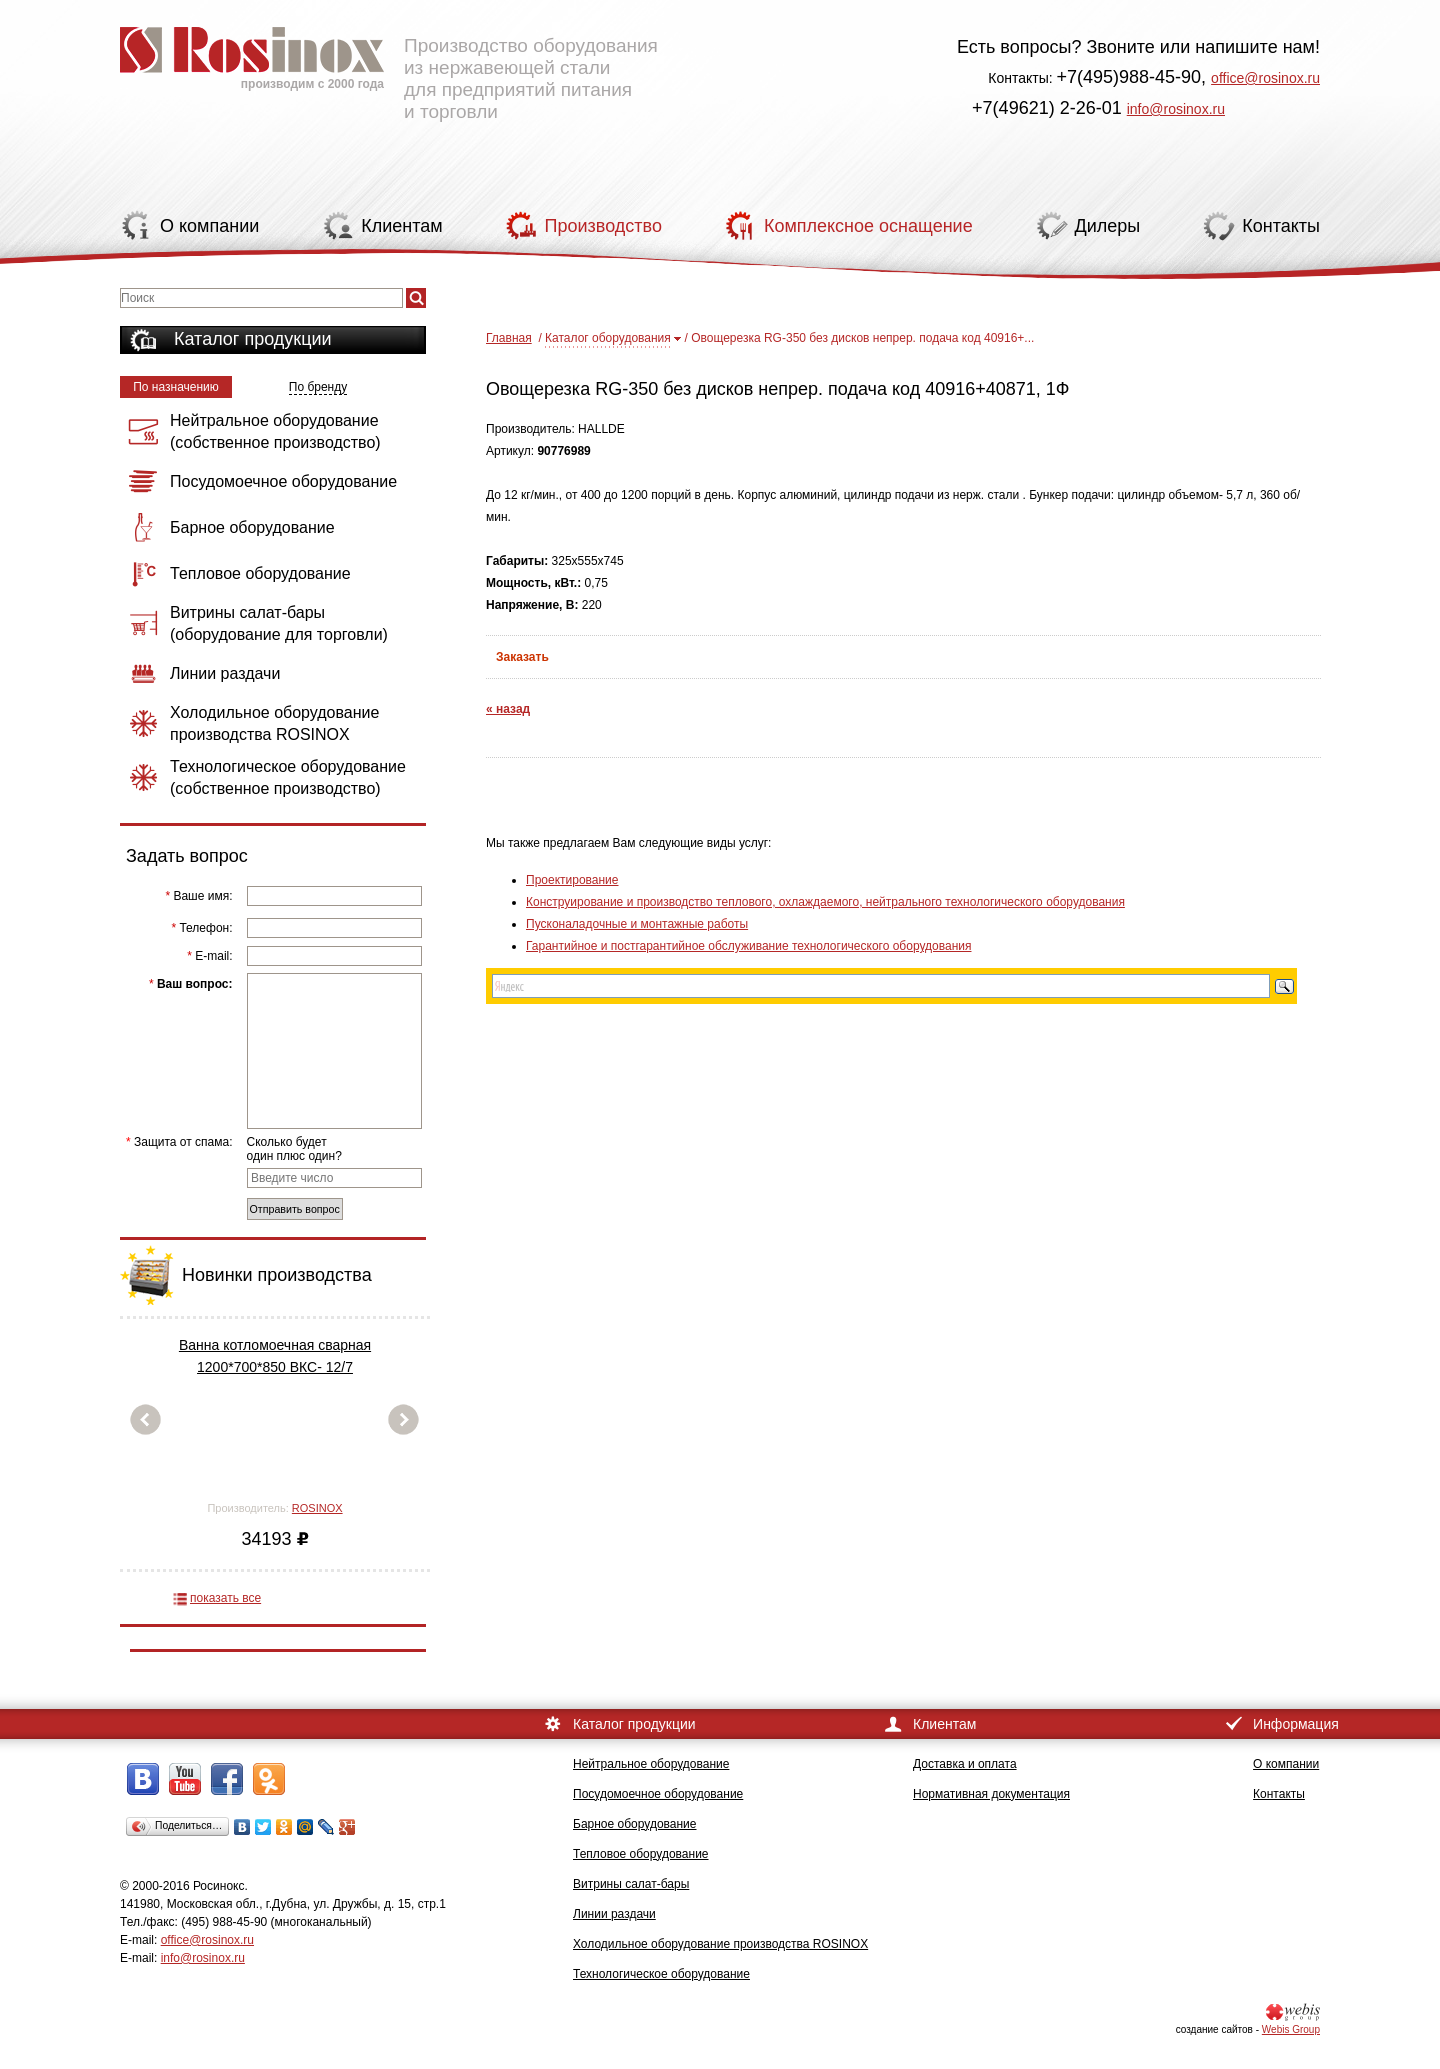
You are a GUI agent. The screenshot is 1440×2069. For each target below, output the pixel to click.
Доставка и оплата (965, 1764)
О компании (1286, 1764)
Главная (509, 338)
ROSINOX (317, 1508)
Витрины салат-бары (631, 1884)
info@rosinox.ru (1176, 109)
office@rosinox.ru (1265, 78)
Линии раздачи (614, 1914)
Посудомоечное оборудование (658, 1794)
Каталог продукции (253, 339)
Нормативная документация (991, 1794)
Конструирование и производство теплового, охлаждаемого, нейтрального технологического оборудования (825, 902)
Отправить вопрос (295, 1209)
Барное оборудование (635, 1824)
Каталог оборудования (608, 338)
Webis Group (1291, 2029)
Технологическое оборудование (661, 1974)
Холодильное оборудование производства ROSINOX (720, 1944)
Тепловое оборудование (641, 1854)
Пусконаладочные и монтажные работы (637, 924)
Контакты (1279, 1794)
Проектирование (572, 880)
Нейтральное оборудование (651, 1764)
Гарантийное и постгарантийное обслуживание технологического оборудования (748, 946)
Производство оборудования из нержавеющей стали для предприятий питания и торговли (389, 65)
